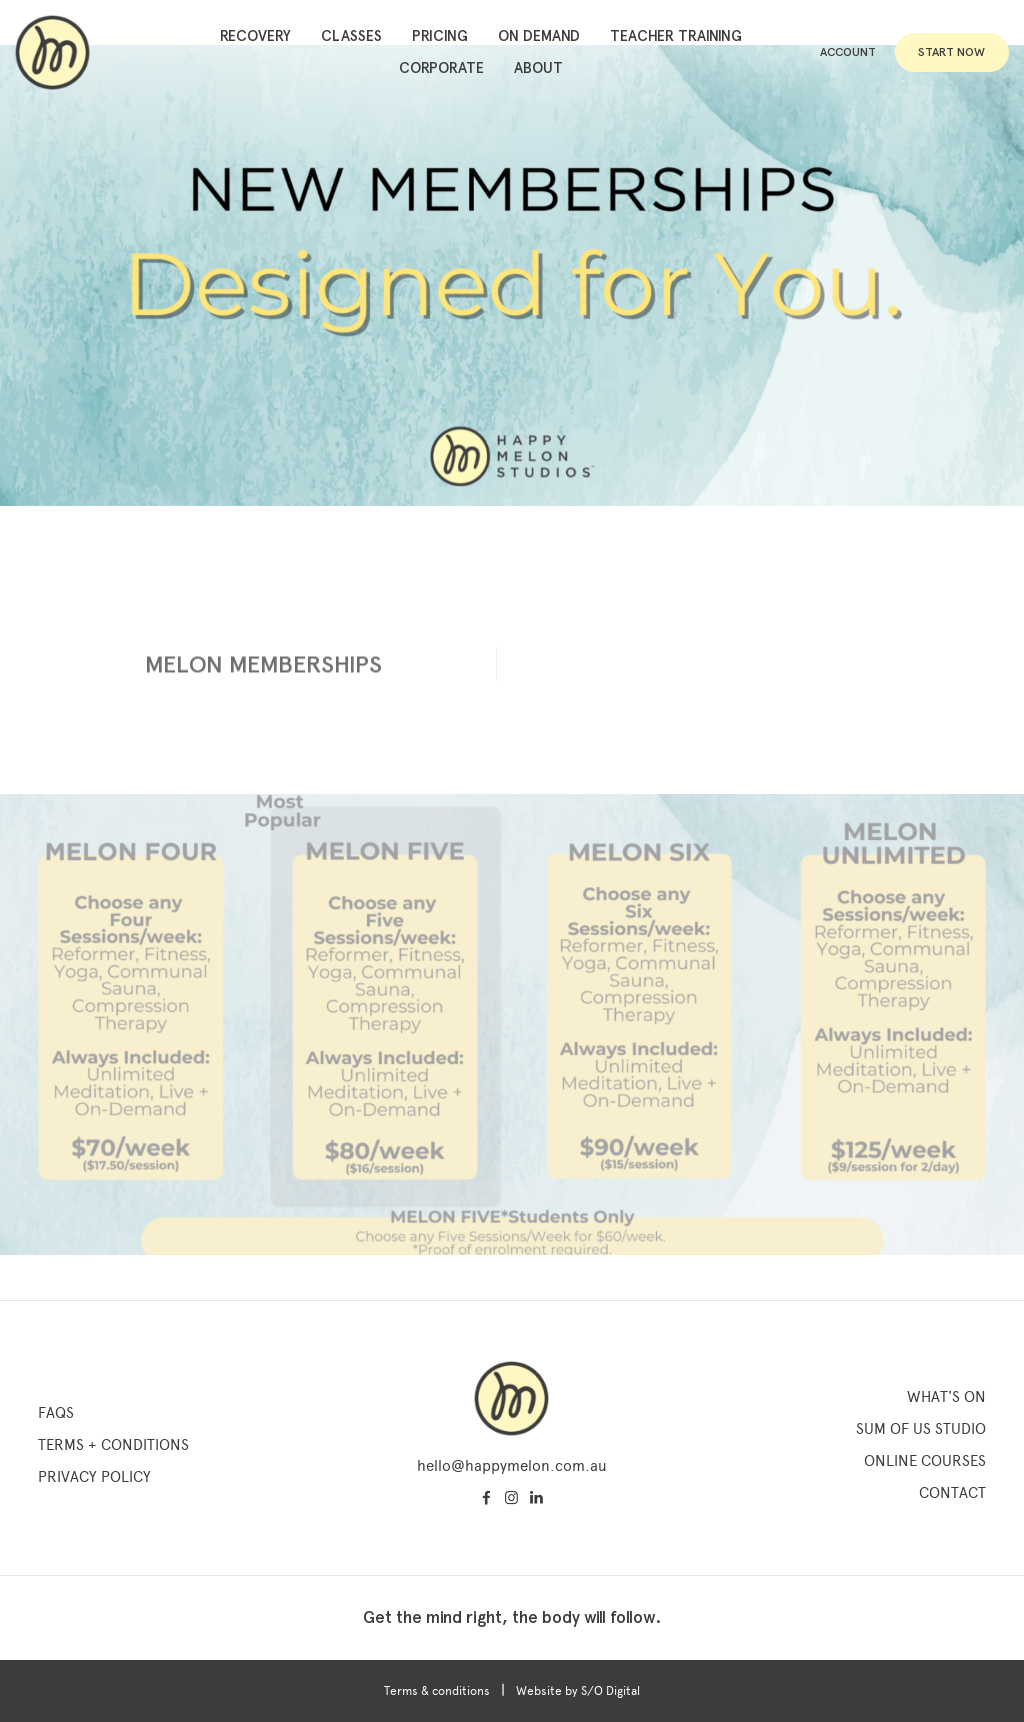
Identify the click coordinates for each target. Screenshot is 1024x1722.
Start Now (951, 52)
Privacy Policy (94, 1477)
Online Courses (925, 1461)
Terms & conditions (437, 1691)
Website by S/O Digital (578, 1691)
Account (848, 52)
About (538, 68)
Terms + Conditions (113, 1445)
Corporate (441, 68)
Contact (952, 1493)
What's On (946, 1397)
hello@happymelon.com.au (512, 1466)
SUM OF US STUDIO (921, 1429)
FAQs (56, 1413)
